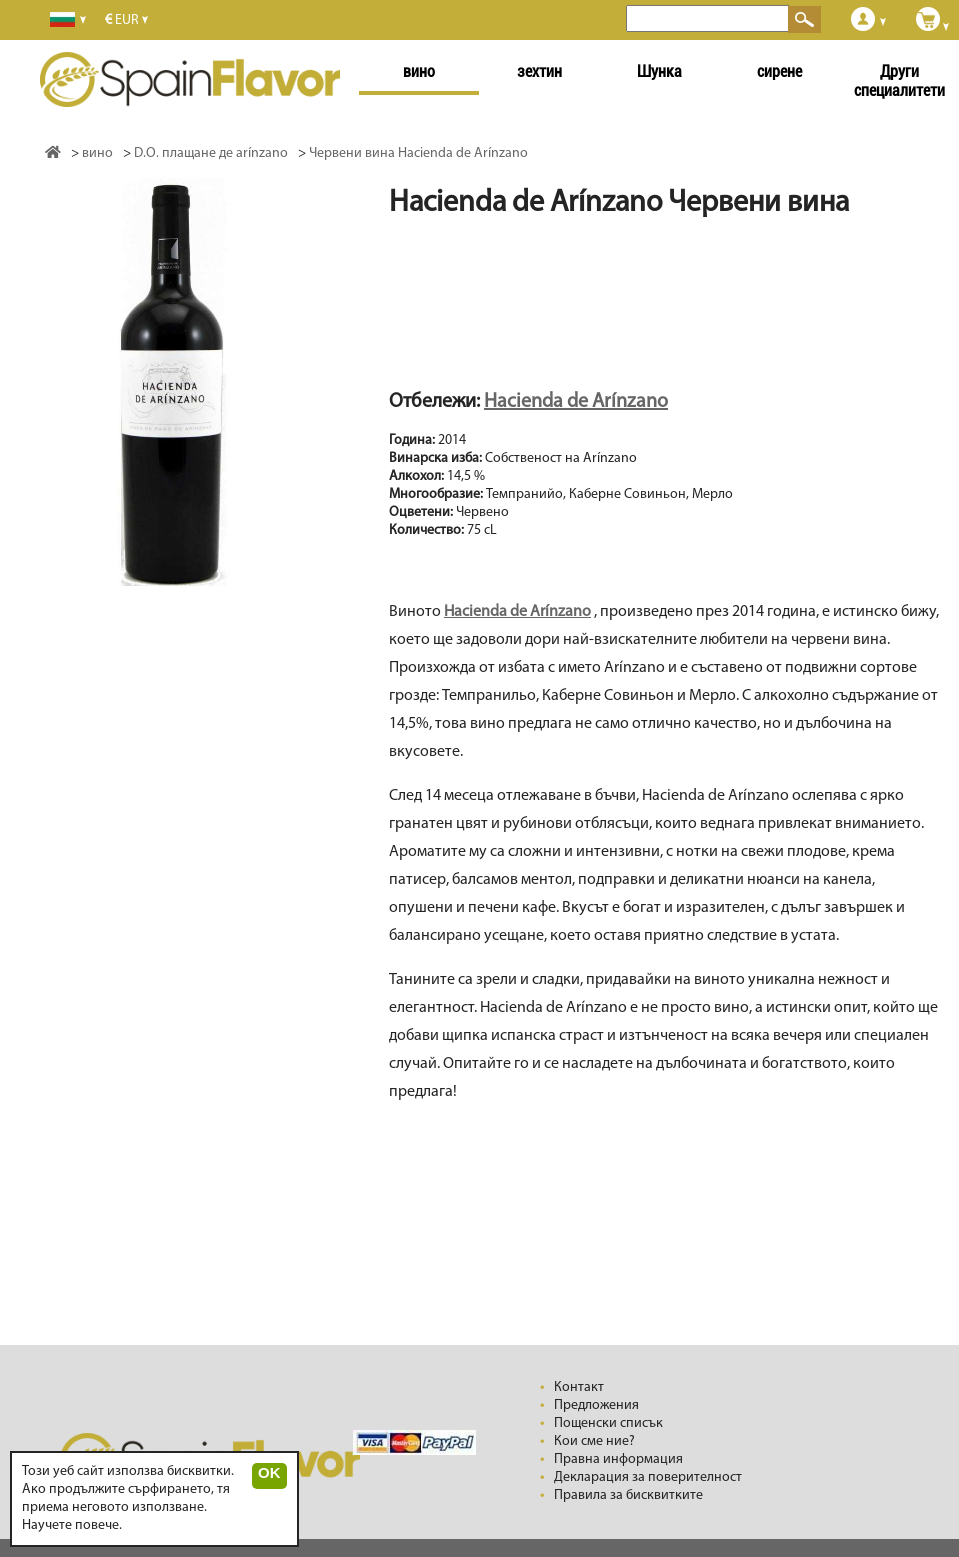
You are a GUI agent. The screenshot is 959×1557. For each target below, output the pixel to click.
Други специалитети (899, 81)
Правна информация (618, 1459)
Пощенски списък (608, 1423)
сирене (779, 71)
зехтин (539, 71)
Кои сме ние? (594, 1441)
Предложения (596, 1405)
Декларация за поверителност (648, 1477)
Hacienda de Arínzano (576, 402)
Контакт (579, 1387)
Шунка (659, 71)
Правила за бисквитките (628, 1495)
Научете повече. (72, 1525)
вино (419, 71)
